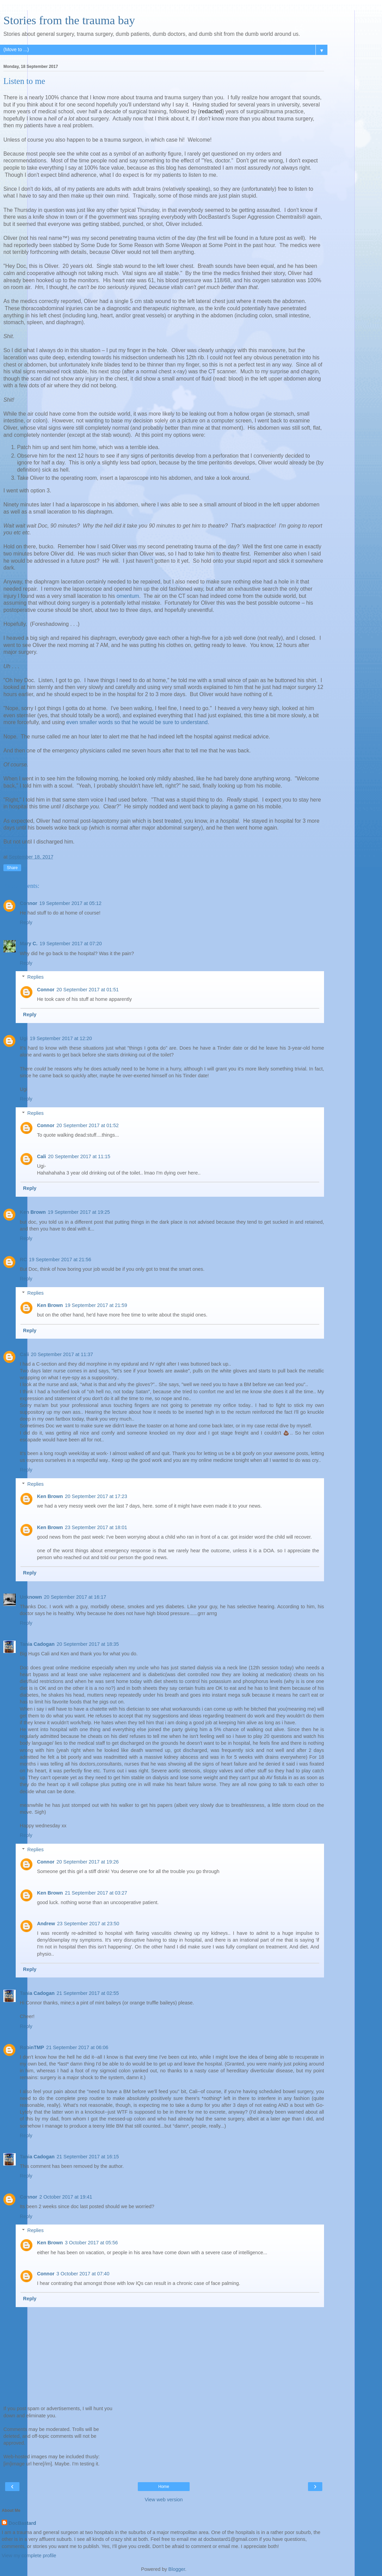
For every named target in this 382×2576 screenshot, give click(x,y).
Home (163, 2486)
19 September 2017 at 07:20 (71, 943)
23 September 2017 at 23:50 (88, 1923)
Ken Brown (33, 1212)
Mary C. (29, 943)
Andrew (46, 1923)
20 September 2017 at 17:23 (96, 1496)
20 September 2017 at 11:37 (62, 1354)
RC (23, 1259)
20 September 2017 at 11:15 (79, 1156)
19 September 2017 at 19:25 (79, 1212)
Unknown (31, 1597)
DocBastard (22, 2523)
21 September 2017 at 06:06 (77, 2047)
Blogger (176, 2569)
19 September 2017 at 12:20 (61, 1038)
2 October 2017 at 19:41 (65, 2197)
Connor (28, 903)
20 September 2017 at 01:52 (88, 1125)
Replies (35, 977)
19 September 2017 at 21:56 (60, 1259)
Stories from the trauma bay (69, 20)
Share (12, 867)
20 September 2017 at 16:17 (75, 1597)
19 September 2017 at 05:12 (70, 903)
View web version (164, 2499)
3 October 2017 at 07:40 (83, 2273)
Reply (26, 922)
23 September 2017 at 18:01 (96, 1527)
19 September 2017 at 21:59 (96, 1305)
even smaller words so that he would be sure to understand (136, 722)
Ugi (24, 1038)
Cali (41, 1156)
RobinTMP (32, 2047)
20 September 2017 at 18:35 (88, 1644)
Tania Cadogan (37, 1644)
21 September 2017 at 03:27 (96, 1893)
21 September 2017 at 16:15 (88, 2156)
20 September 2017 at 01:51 (88, 989)
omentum (128, 596)
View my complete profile (29, 2555)
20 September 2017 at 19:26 (88, 1862)
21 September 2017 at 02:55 (88, 1993)
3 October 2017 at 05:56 (91, 2242)
